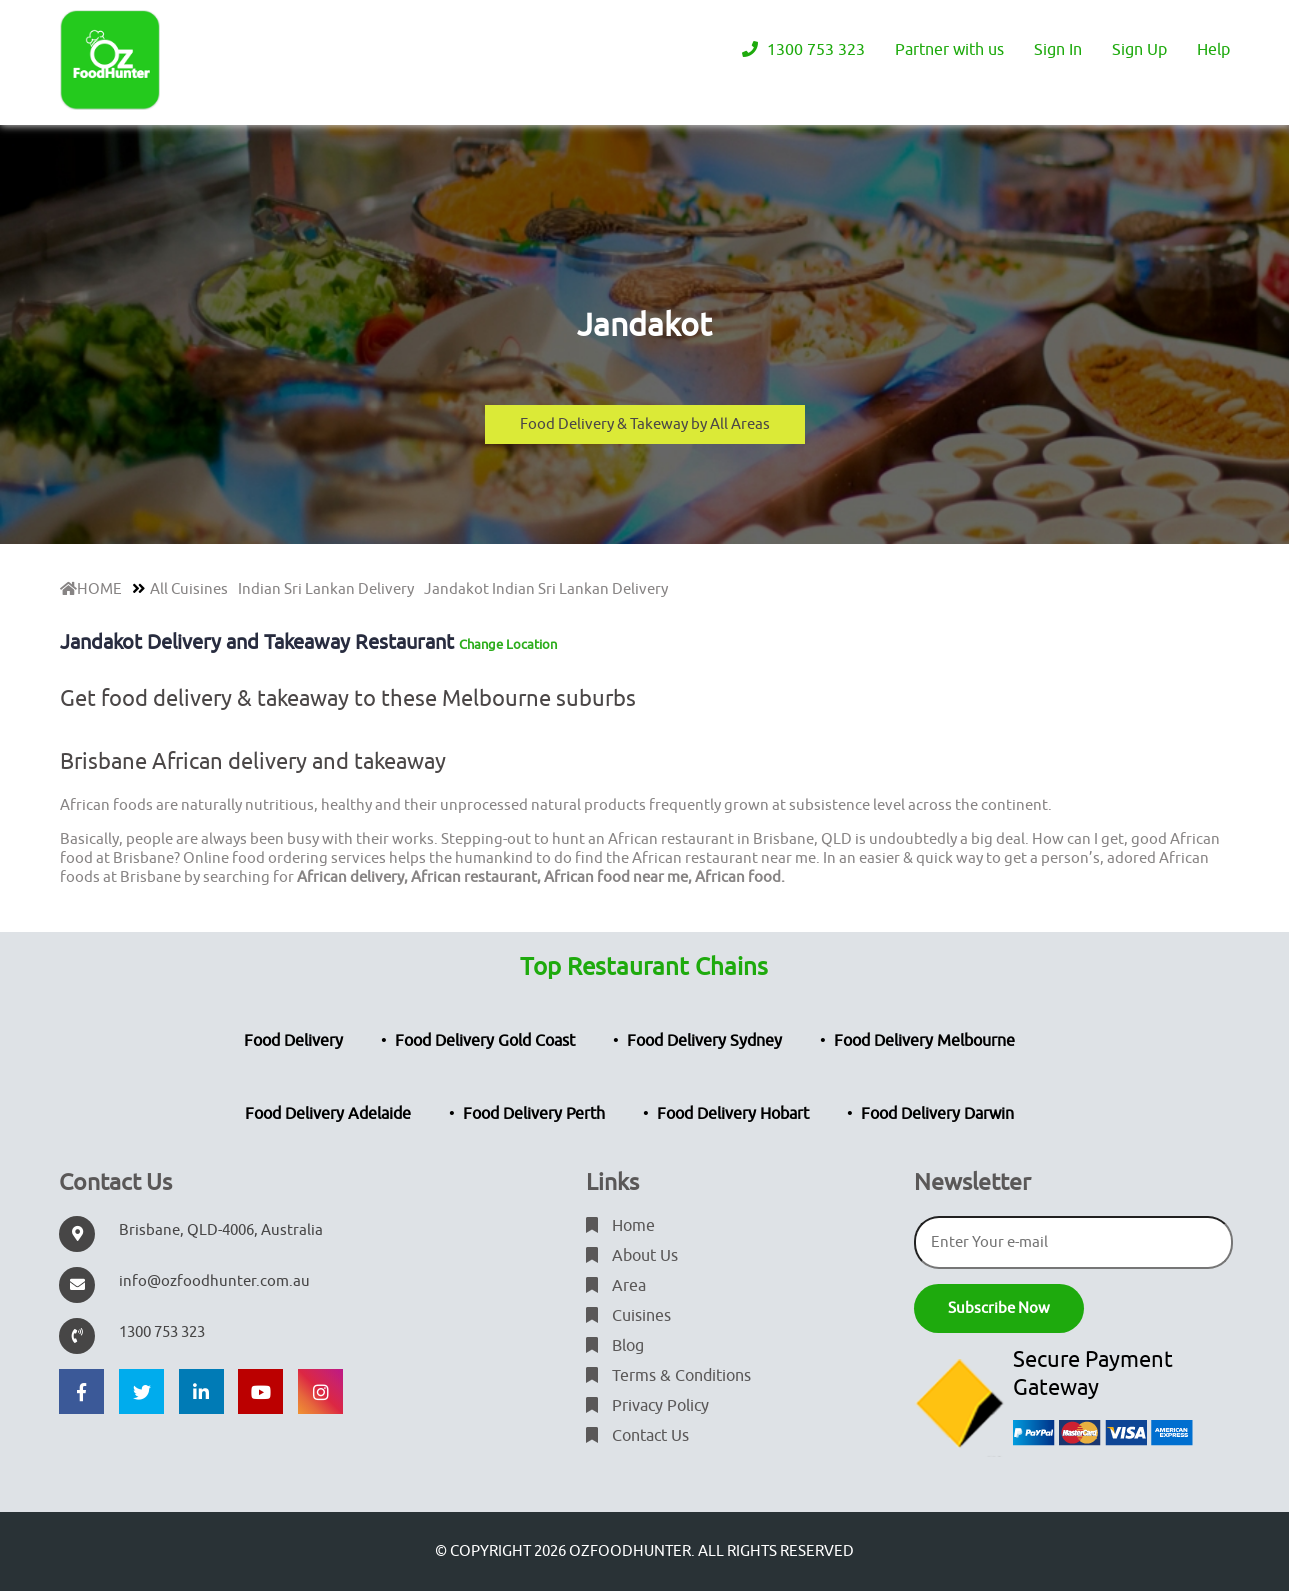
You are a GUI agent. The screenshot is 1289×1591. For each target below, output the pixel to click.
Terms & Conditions (668, 1376)
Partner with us (949, 50)
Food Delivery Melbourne (924, 1041)
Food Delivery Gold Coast (485, 1041)
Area (616, 1286)
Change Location (508, 644)
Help (1213, 50)
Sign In (1058, 50)
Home (620, 1226)
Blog (615, 1346)
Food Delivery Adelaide (328, 1114)
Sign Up (1139, 50)
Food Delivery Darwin (937, 1114)
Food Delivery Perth (534, 1114)
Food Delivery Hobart (733, 1114)
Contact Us (637, 1436)
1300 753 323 (803, 50)
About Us (632, 1256)
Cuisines (628, 1316)
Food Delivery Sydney (704, 1041)
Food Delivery (293, 1041)
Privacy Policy (647, 1406)
